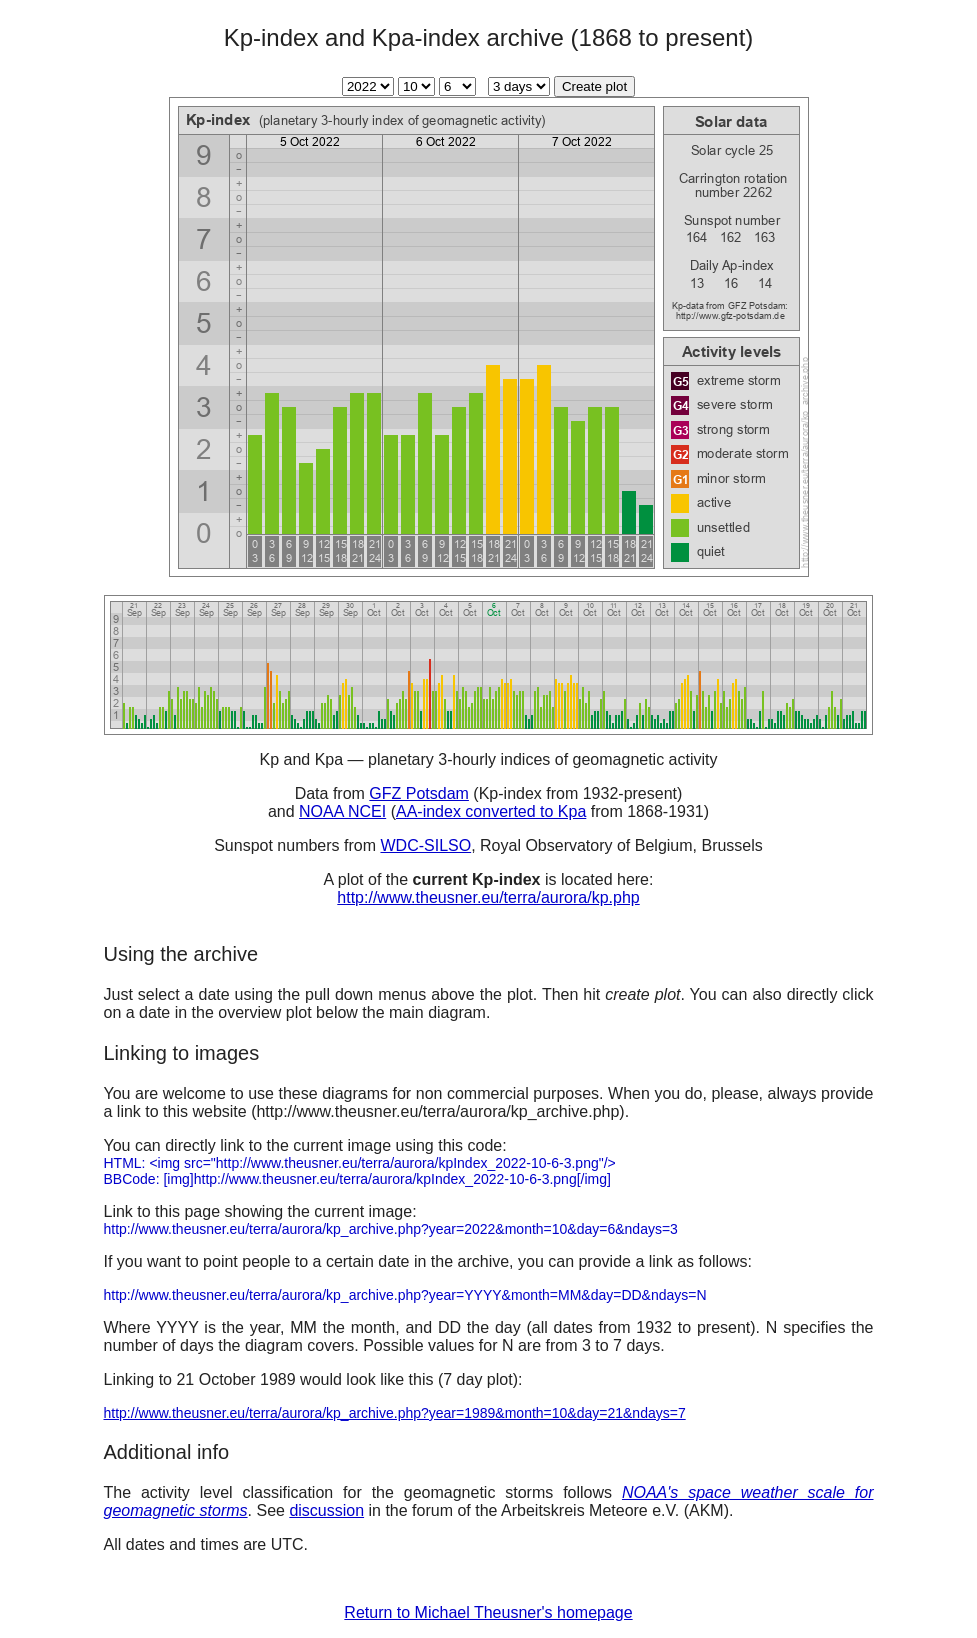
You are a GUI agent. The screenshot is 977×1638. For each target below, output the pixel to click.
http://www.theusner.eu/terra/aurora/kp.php (488, 897)
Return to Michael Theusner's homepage (488, 1612)
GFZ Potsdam (419, 793)
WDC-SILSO (425, 845)
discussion (326, 1510)
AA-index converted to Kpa (491, 811)
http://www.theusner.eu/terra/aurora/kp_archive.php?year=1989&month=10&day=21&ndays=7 (395, 1413)
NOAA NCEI (342, 811)
